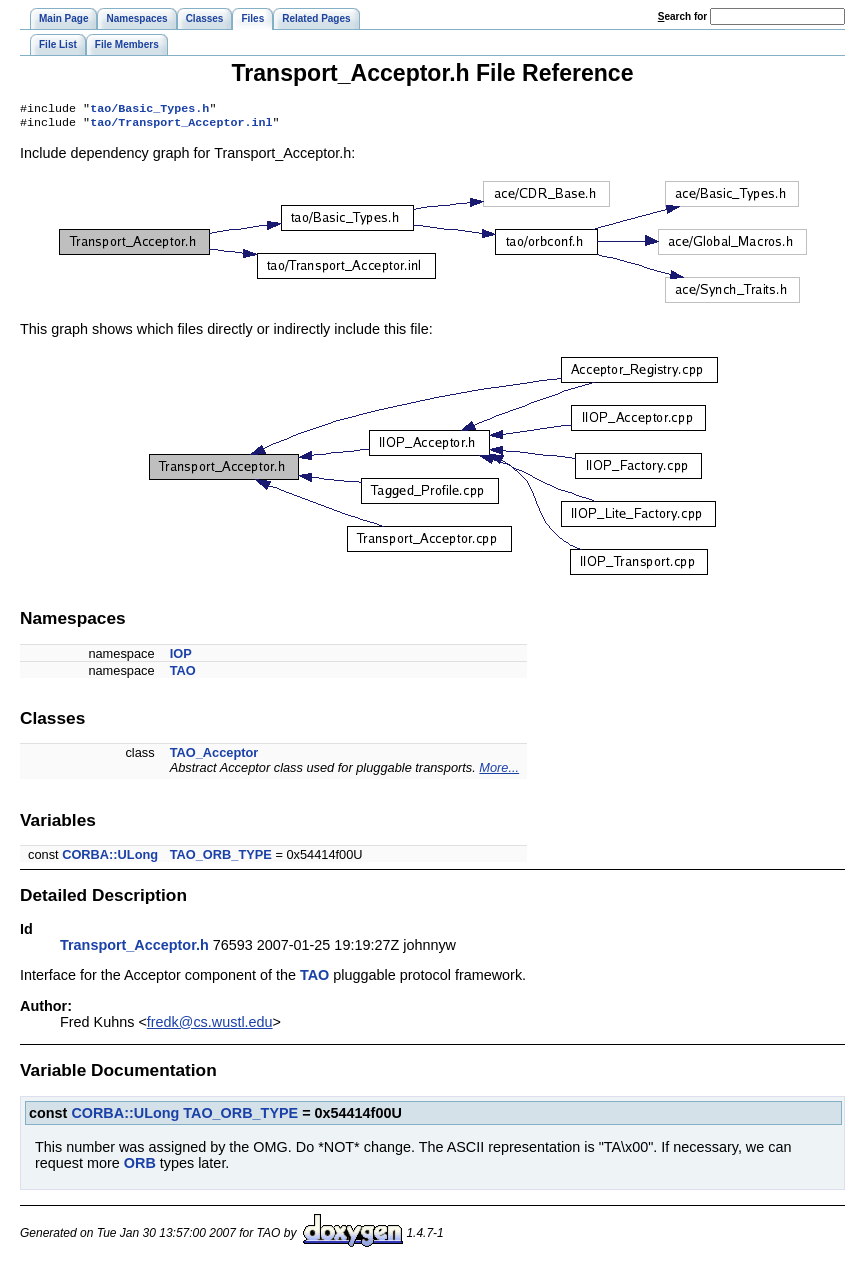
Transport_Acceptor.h (134, 949)
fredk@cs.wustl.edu (210, 1026)
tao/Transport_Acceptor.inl (181, 126)
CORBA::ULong (110, 858)
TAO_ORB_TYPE (221, 858)
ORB (140, 1167)
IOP (181, 657)
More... (499, 771)
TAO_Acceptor (214, 756)
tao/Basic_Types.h (149, 110)
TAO (183, 674)
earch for (682, 16)
